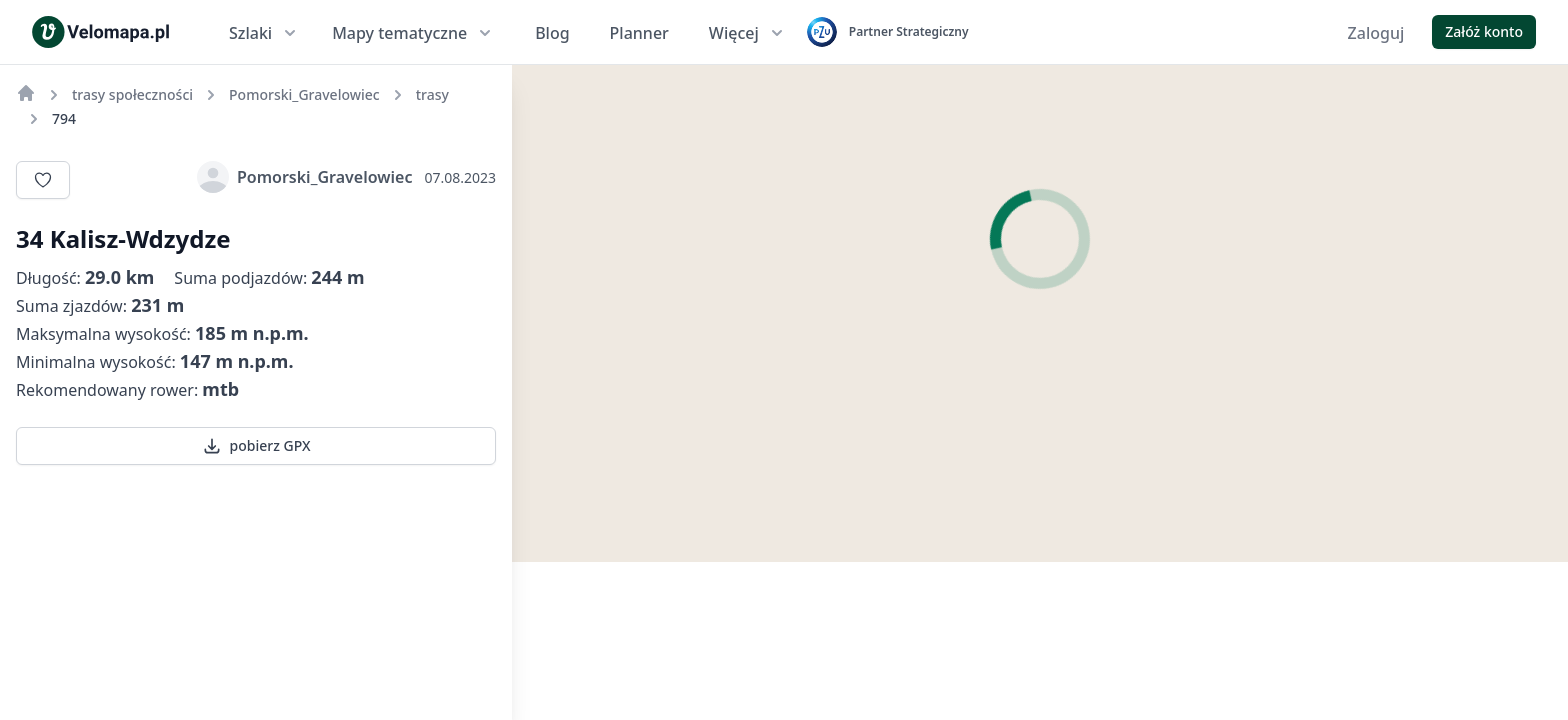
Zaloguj (1376, 33)
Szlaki (264, 33)
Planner (639, 33)
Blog (552, 33)
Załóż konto (1484, 31)
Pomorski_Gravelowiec (304, 177)
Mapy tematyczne (413, 33)
